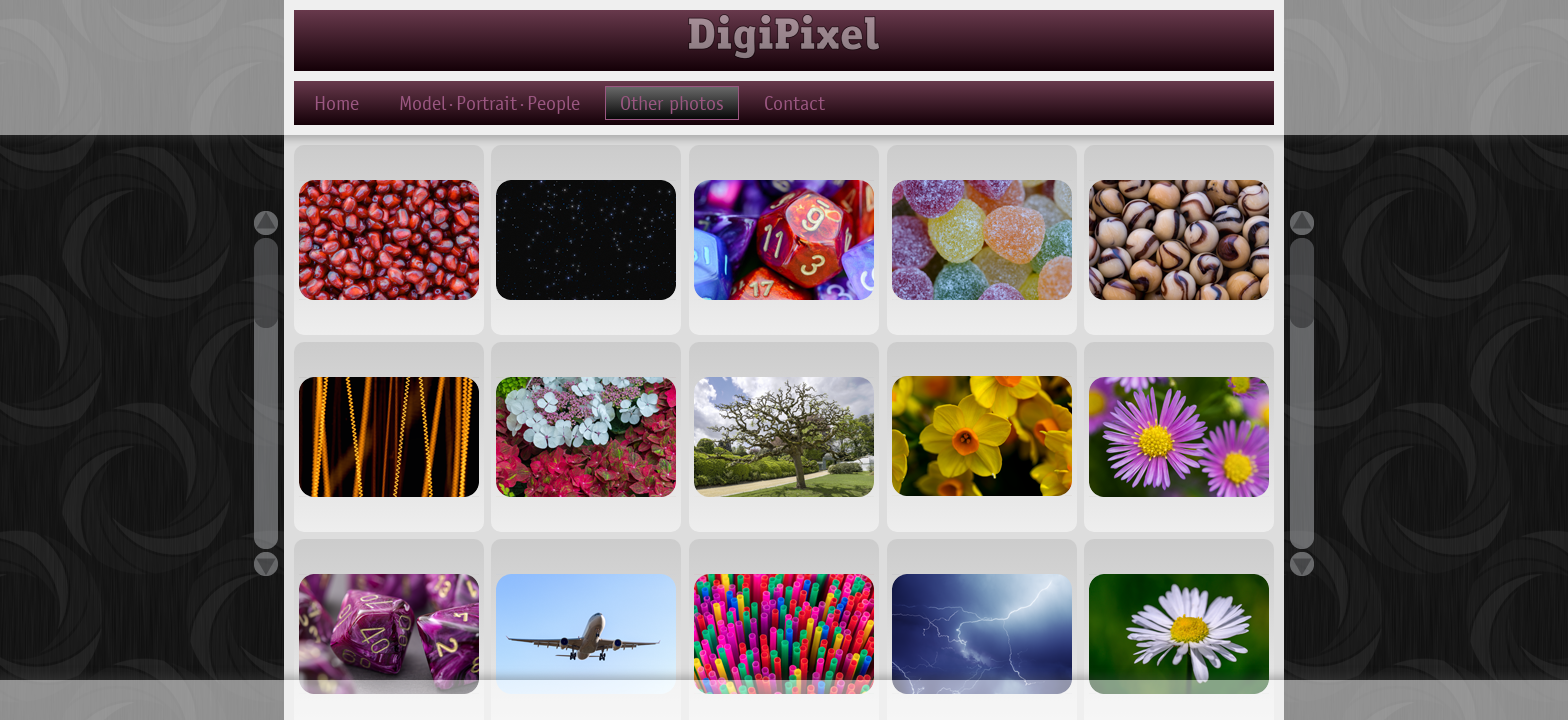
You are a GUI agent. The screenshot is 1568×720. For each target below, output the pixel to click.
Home (336, 103)
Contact (794, 103)
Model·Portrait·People (489, 103)
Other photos (672, 103)
